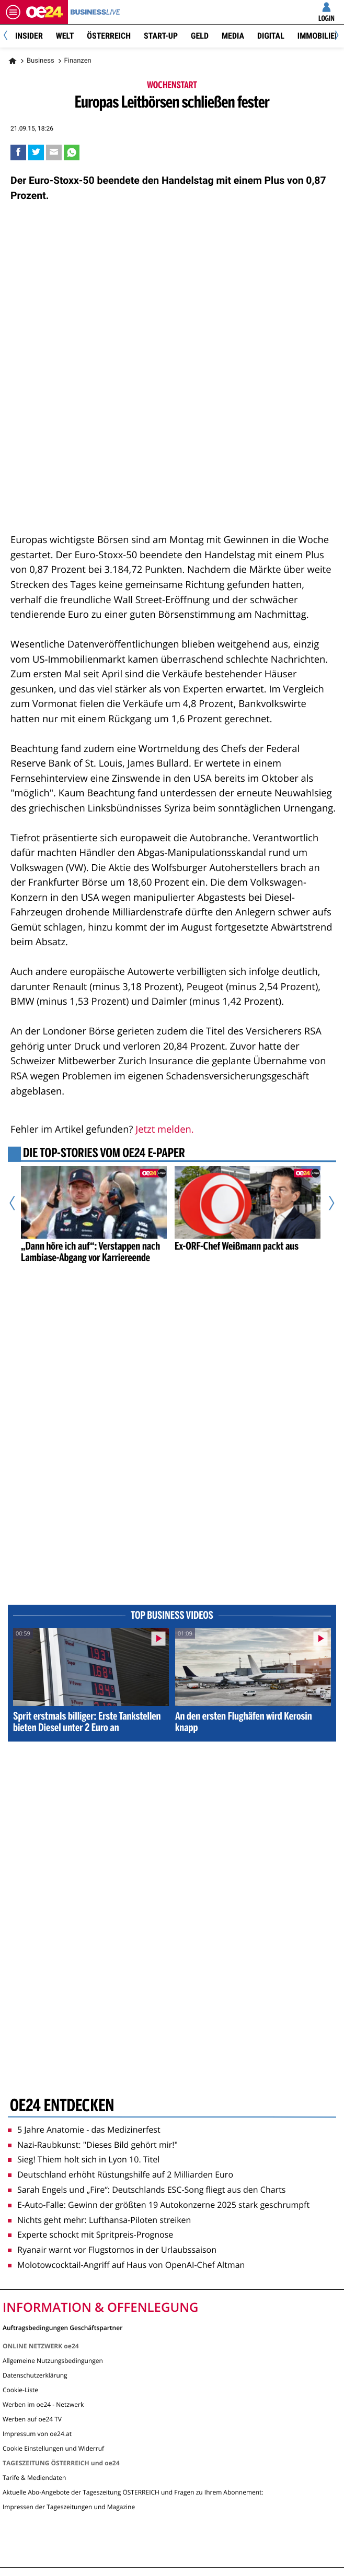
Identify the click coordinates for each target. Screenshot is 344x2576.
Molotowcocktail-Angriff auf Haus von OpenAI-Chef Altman (126, 2265)
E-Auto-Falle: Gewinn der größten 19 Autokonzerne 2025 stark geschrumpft (158, 2204)
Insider (29, 36)
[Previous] (9, 36)
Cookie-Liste (20, 2389)
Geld (200, 36)
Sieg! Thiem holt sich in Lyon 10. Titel (83, 2159)
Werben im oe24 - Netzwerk (43, 2404)
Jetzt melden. (164, 1129)
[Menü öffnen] (13, 12)
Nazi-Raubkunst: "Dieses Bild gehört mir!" (93, 2144)
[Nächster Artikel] (327, 1203)
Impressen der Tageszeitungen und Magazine (69, 2506)
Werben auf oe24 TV (32, 2419)
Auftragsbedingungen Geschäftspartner (62, 2327)
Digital (270, 36)
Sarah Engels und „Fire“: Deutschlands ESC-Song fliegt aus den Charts (146, 2189)
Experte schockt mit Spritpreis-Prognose (90, 2234)
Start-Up (161, 36)
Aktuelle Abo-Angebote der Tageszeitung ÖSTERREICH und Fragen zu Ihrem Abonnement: (133, 2492)
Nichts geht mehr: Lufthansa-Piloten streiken (99, 2220)
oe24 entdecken (62, 2106)
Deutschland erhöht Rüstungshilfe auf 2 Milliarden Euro (120, 2174)
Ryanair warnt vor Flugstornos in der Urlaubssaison (112, 2249)
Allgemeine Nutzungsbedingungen (53, 2360)
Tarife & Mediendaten (34, 2477)
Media (233, 36)
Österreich (109, 36)
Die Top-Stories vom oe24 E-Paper (104, 1154)
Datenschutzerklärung (35, 2375)
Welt (65, 36)
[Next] (335, 36)
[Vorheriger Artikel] (17, 1203)
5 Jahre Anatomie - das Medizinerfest (84, 2129)
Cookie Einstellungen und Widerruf (53, 2448)
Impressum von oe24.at (37, 2433)
